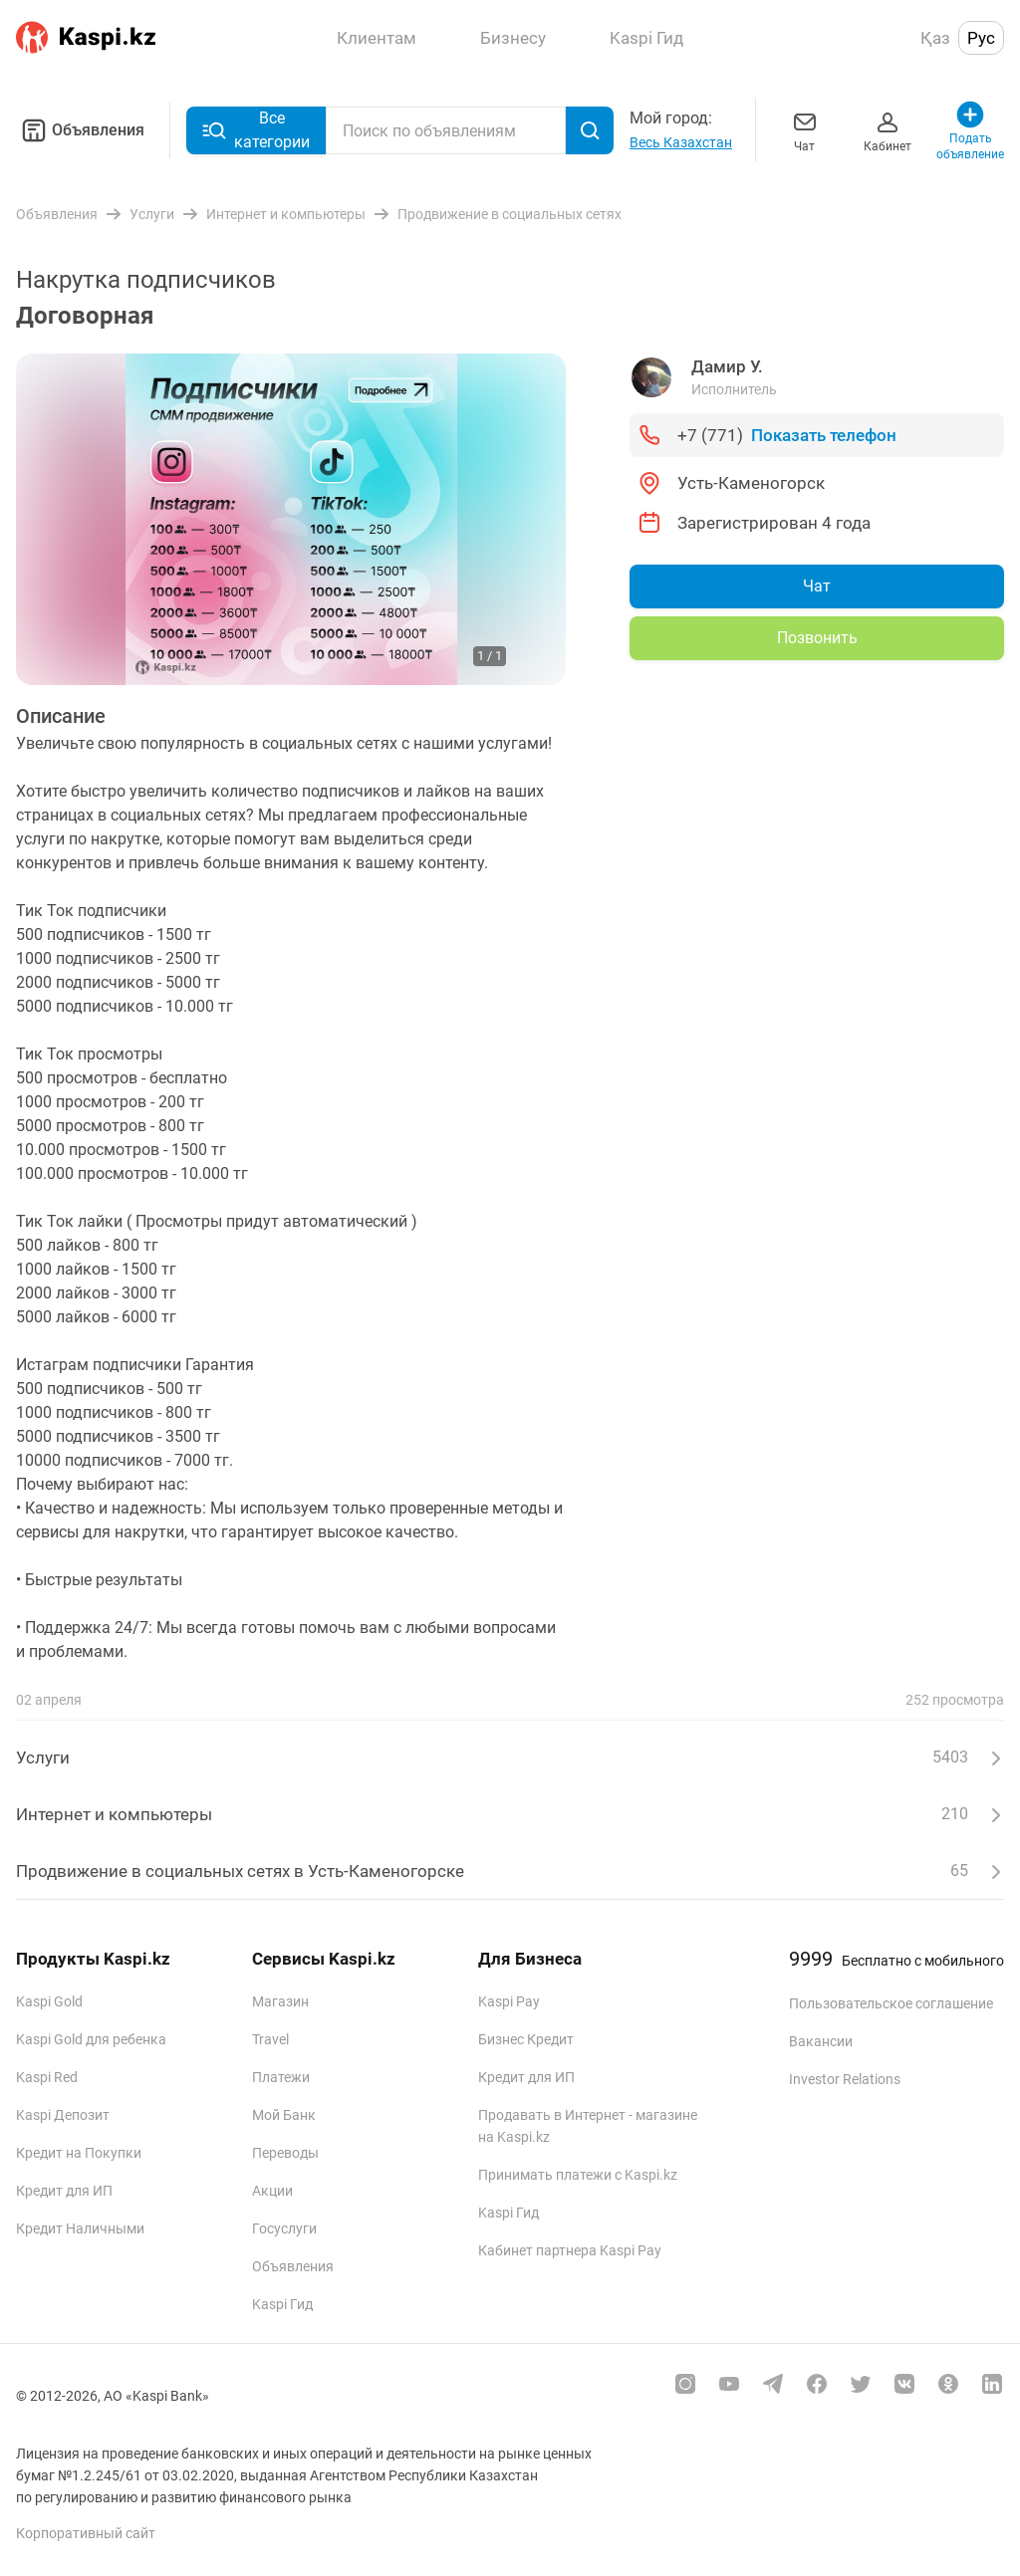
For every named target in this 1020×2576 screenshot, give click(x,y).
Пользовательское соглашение (891, 2003)
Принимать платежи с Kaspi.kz (577, 2175)
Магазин (280, 2001)
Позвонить (817, 637)
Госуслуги (284, 2228)
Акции (272, 2191)
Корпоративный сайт (85, 2533)
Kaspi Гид (282, 2304)
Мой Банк (284, 2115)
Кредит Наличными (80, 2228)
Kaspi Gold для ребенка (91, 2039)
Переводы (285, 2153)
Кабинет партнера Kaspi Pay (569, 2250)
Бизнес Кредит (526, 2039)
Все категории (256, 130)
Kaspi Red (47, 2077)
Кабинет (887, 130)
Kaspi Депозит (63, 2115)
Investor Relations (844, 2079)
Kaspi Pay (509, 2001)
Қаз (935, 38)
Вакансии (821, 2041)
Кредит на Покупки (78, 2153)
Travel (270, 2039)
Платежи (281, 2077)
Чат (805, 130)
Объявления (80, 130)
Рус (981, 38)
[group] (291, 519)
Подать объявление (970, 130)
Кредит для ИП (64, 2191)
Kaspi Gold (49, 2001)
